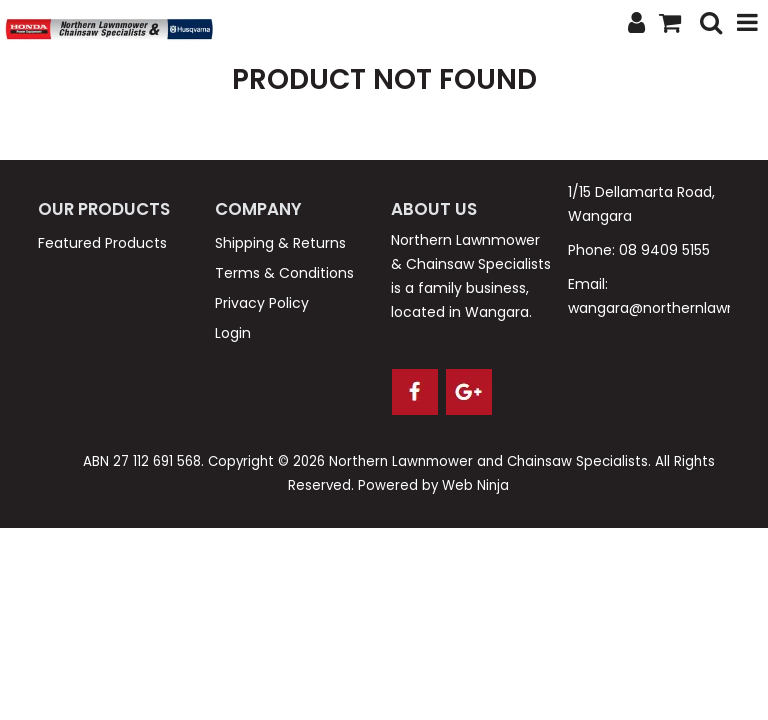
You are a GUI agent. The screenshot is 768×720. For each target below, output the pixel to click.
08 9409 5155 (664, 250)
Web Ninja (475, 485)
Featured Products (102, 243)
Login (233, 333)
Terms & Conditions (284, 273)
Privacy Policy (262, 303)
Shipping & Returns (280, 243)
